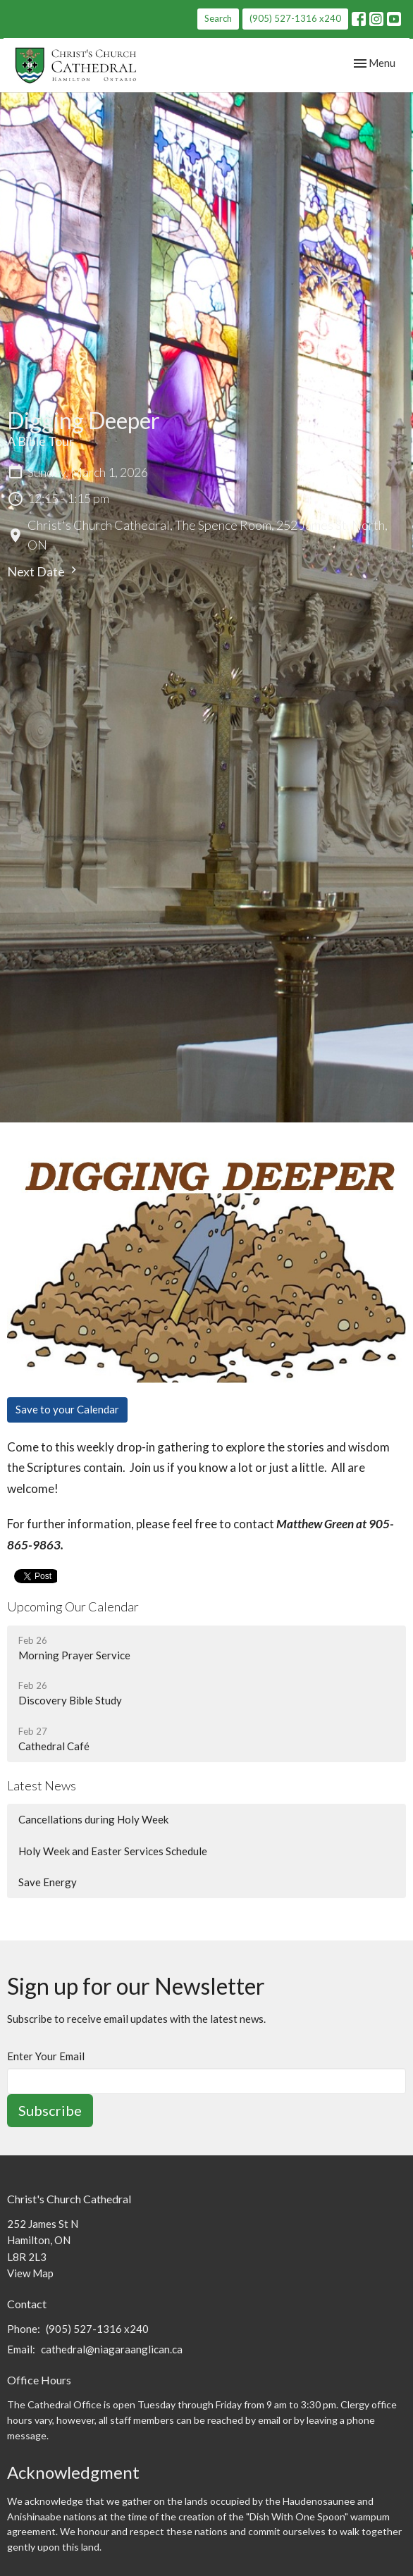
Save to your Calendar (67, 1409)
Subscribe (50, 2110)
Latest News (41, 1785)
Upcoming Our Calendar (73, 1606)
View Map (30, 2273)
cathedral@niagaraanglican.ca (112, 2349)
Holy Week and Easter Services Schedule (112, 1851)
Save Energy (47, 1882)
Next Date (43, 571)
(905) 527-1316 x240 (295, 18)
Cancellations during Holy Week (93, 1819)
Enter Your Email (46, 2056)
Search (218, 18)
